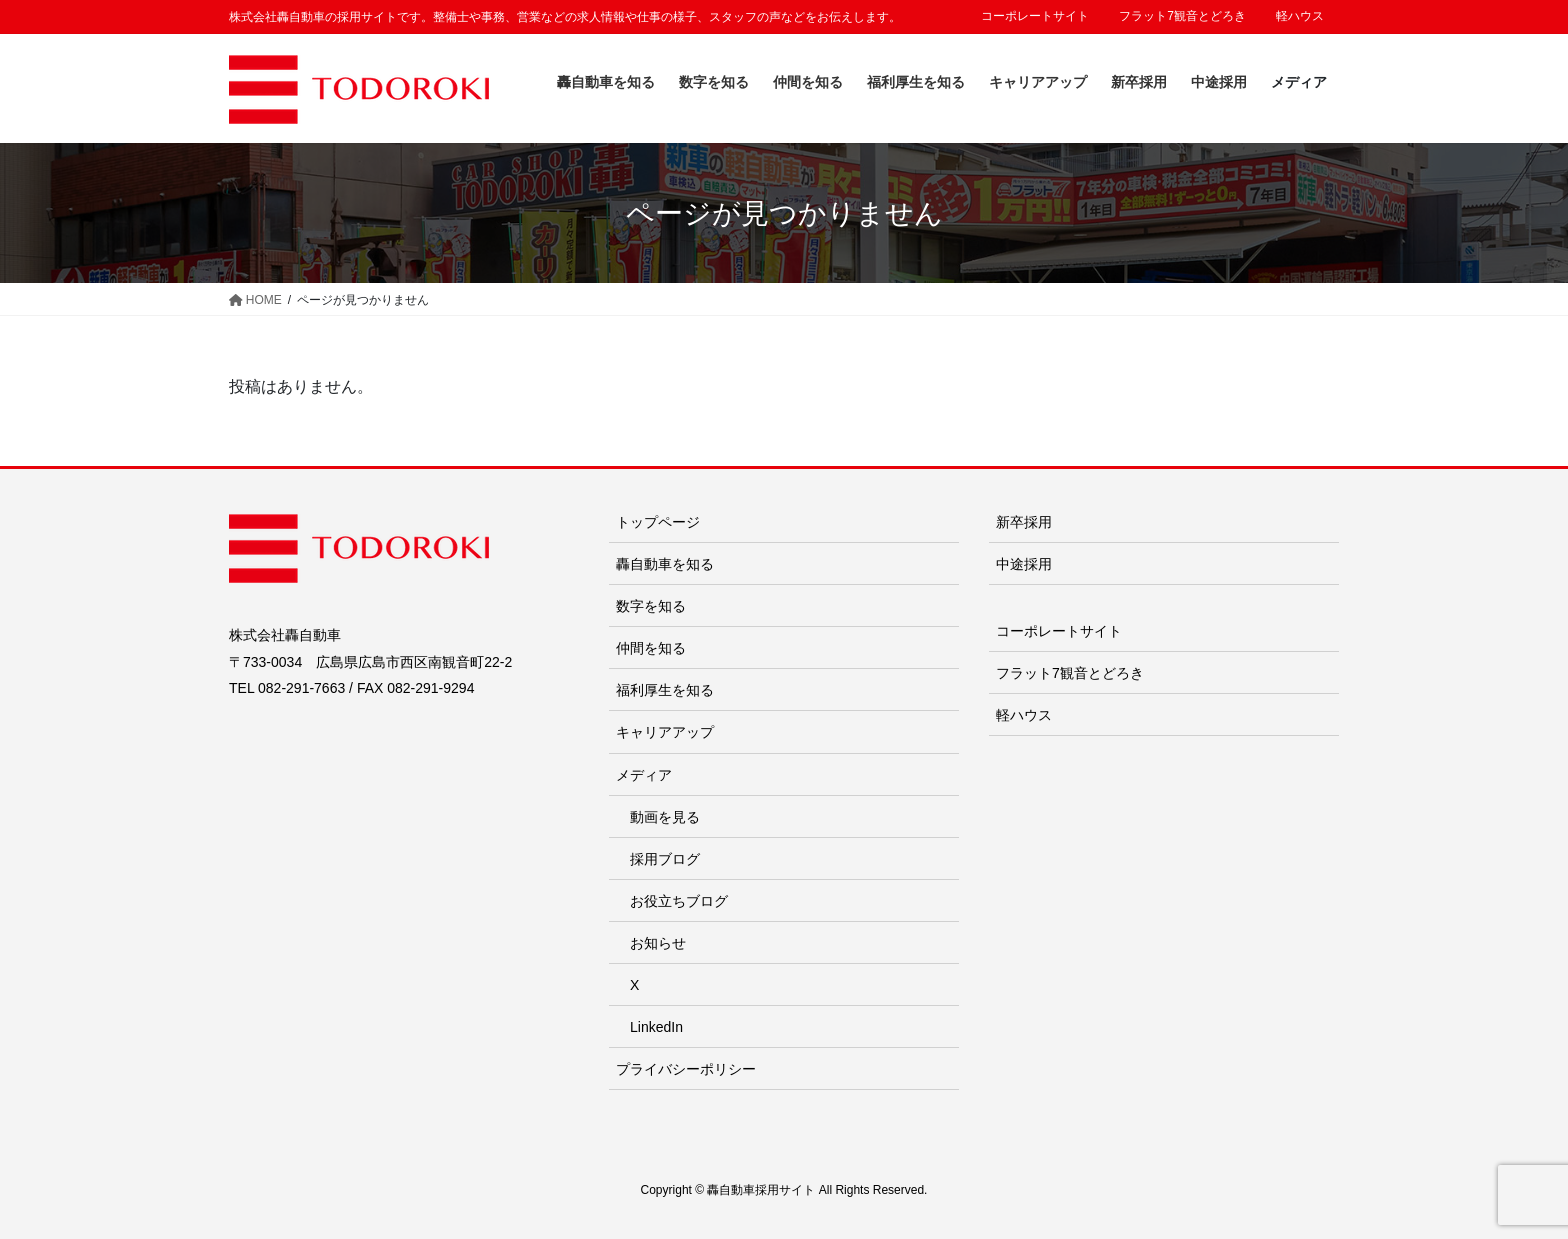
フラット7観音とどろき (1182, 16)
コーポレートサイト (1035, 16)
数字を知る (651, 606)
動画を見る (665, 817)
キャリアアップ (665, 732)
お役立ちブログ (679, 901)
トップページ (658, 522)
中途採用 (1024, 564)
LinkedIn (656, 1027)
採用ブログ (665, 859)
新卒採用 (1024, 522)
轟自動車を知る (665, 564)
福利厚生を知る (665, 690)
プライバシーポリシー (686, 1069)
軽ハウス (1300, 16)
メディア (644, 775)
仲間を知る (651, 648)
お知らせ (658, 943)
